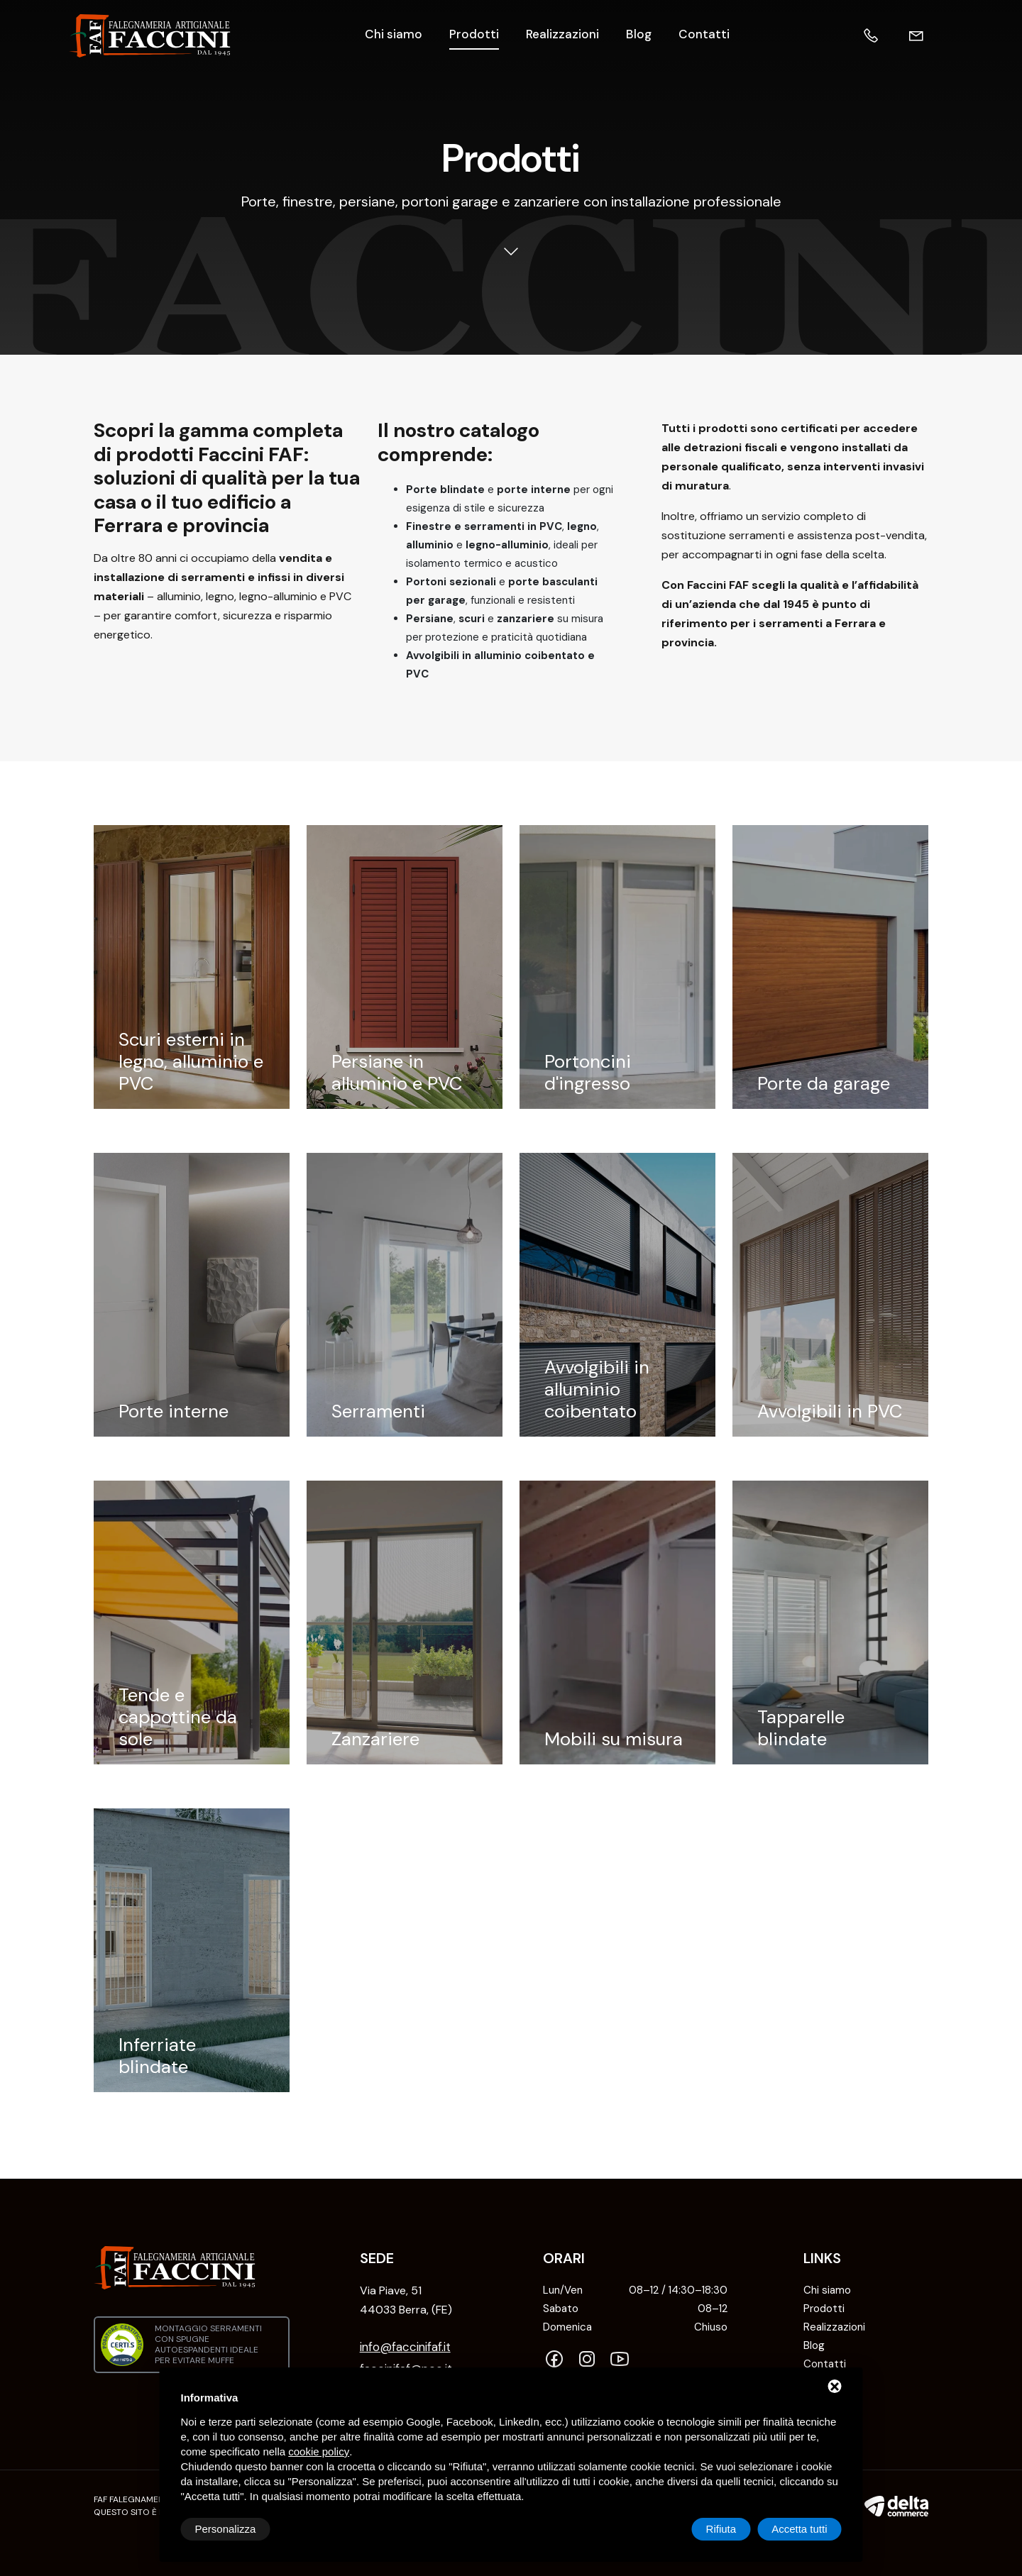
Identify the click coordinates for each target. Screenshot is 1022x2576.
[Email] (930, 36)
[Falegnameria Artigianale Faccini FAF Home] (150, 35)
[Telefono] (885, 36)
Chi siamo (393, 34)
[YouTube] (623, 2360)
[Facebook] (558, 2360)
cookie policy (318, 2451)
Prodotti (474, 34)
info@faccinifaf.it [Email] (405, 2347)
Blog (639, 34)
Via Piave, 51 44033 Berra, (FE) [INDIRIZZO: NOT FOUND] (406, 2300)
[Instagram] (590, 2360)
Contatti (704, 34)
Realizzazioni (562, 34)
